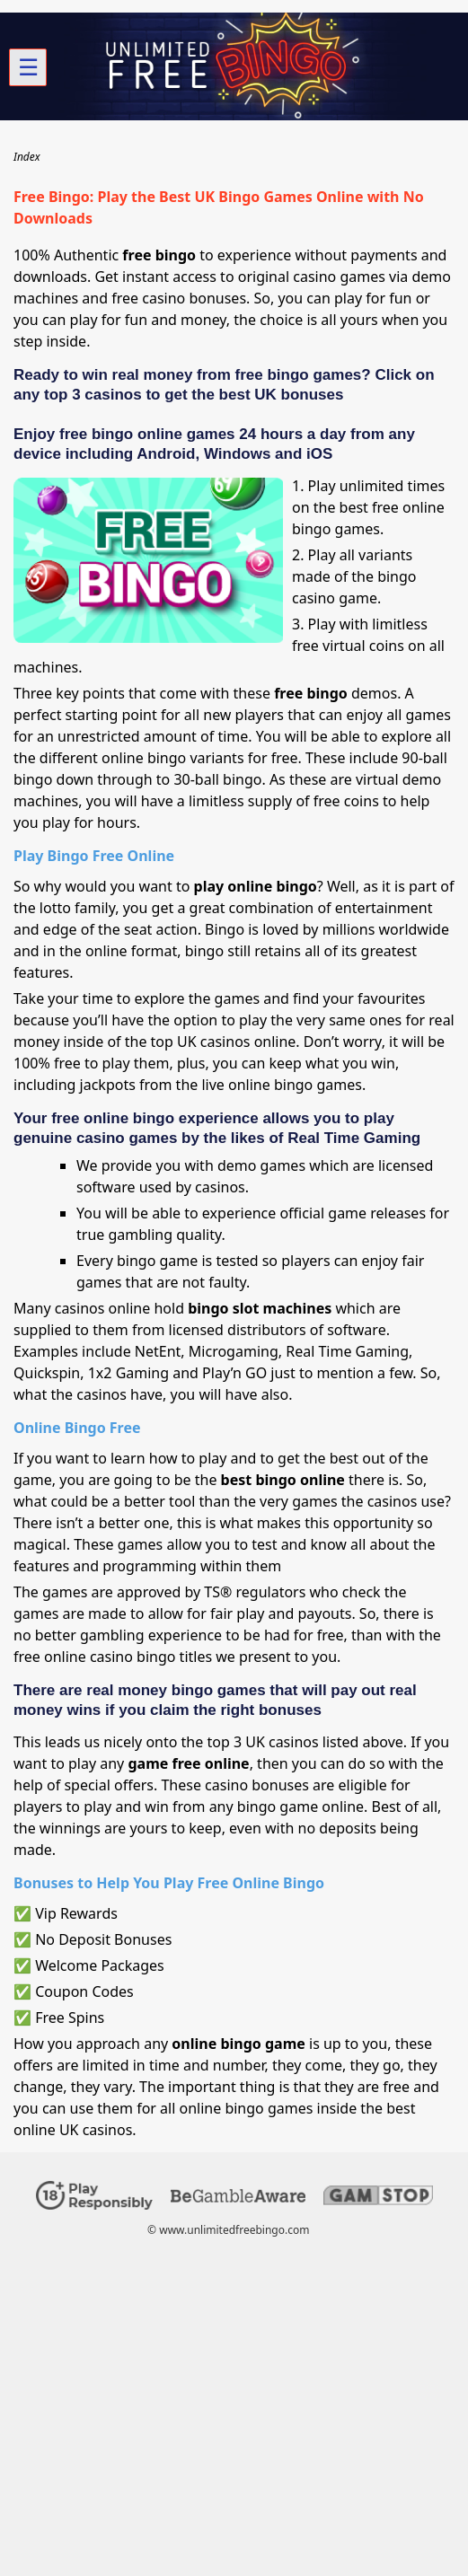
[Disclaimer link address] (238, 2198)
